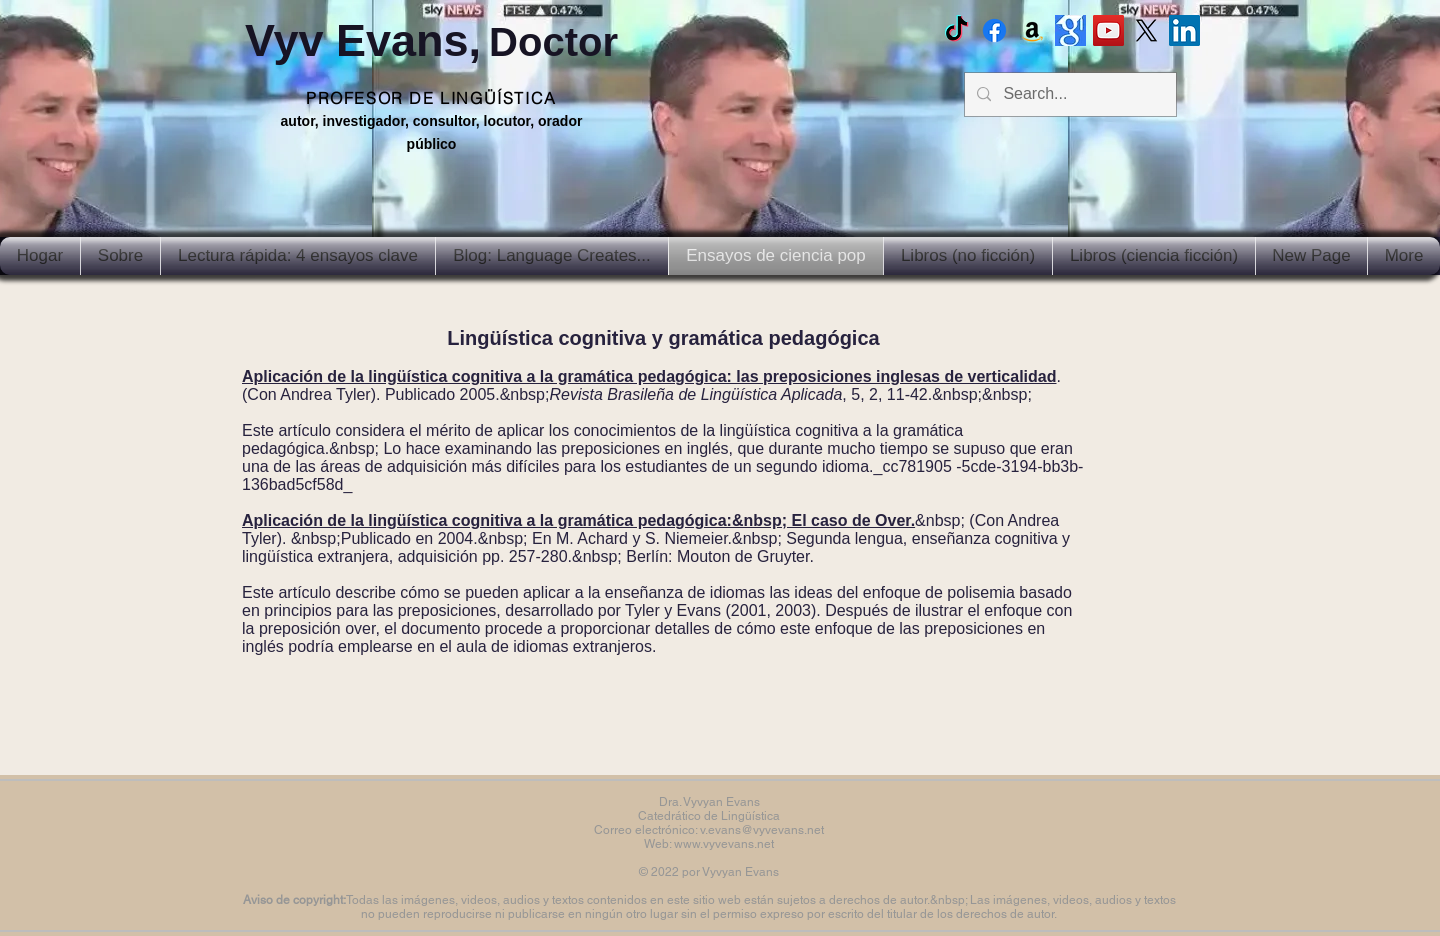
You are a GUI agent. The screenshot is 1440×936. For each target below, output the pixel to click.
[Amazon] (1032, 30)
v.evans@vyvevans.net (762, 830)
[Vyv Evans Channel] (1108, 30)
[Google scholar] (1070, 30)
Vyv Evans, (431, 40)
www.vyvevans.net (724, 844)
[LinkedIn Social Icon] (1184, 30)
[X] (1146, 30)
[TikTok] (956, 30)
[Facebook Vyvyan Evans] (994, 30)
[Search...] (1068, 94)
